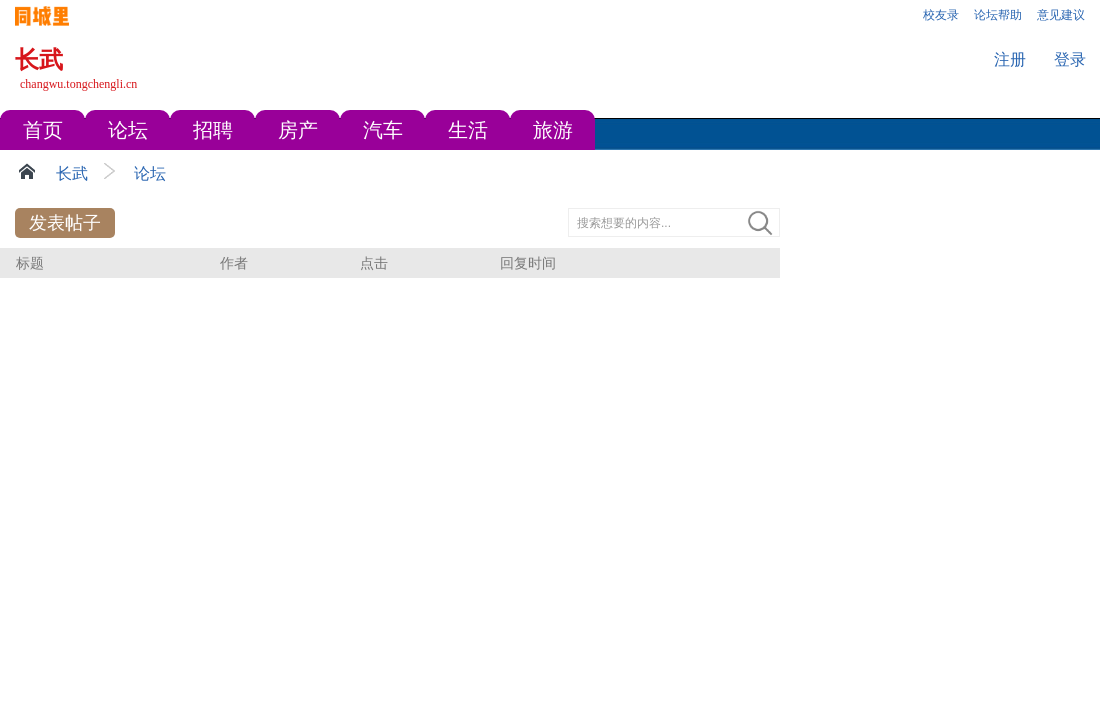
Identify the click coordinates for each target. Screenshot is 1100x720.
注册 (1010, 59)
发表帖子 (65, 223)
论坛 (150, 173)
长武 (72, 173)
